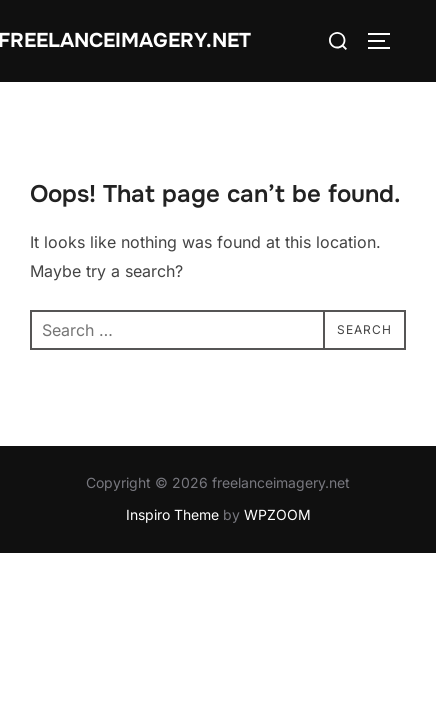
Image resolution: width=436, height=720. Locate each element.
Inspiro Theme (172, 515)
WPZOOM (277, 515)
